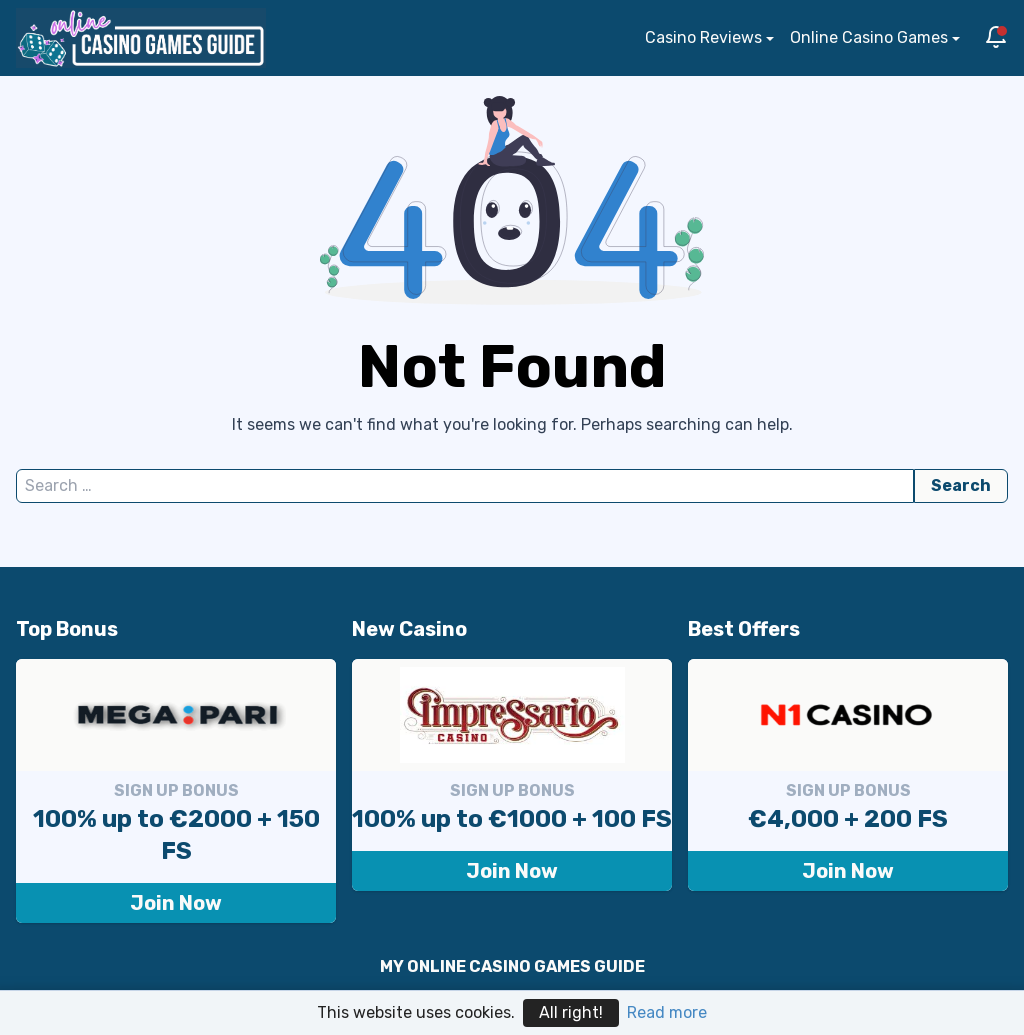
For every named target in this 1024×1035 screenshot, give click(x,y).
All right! (571, 1012)
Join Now (176, 903)
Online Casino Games (869, 37)
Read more (667, 1012)
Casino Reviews (703, 37)
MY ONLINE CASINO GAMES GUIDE (512, 966)
